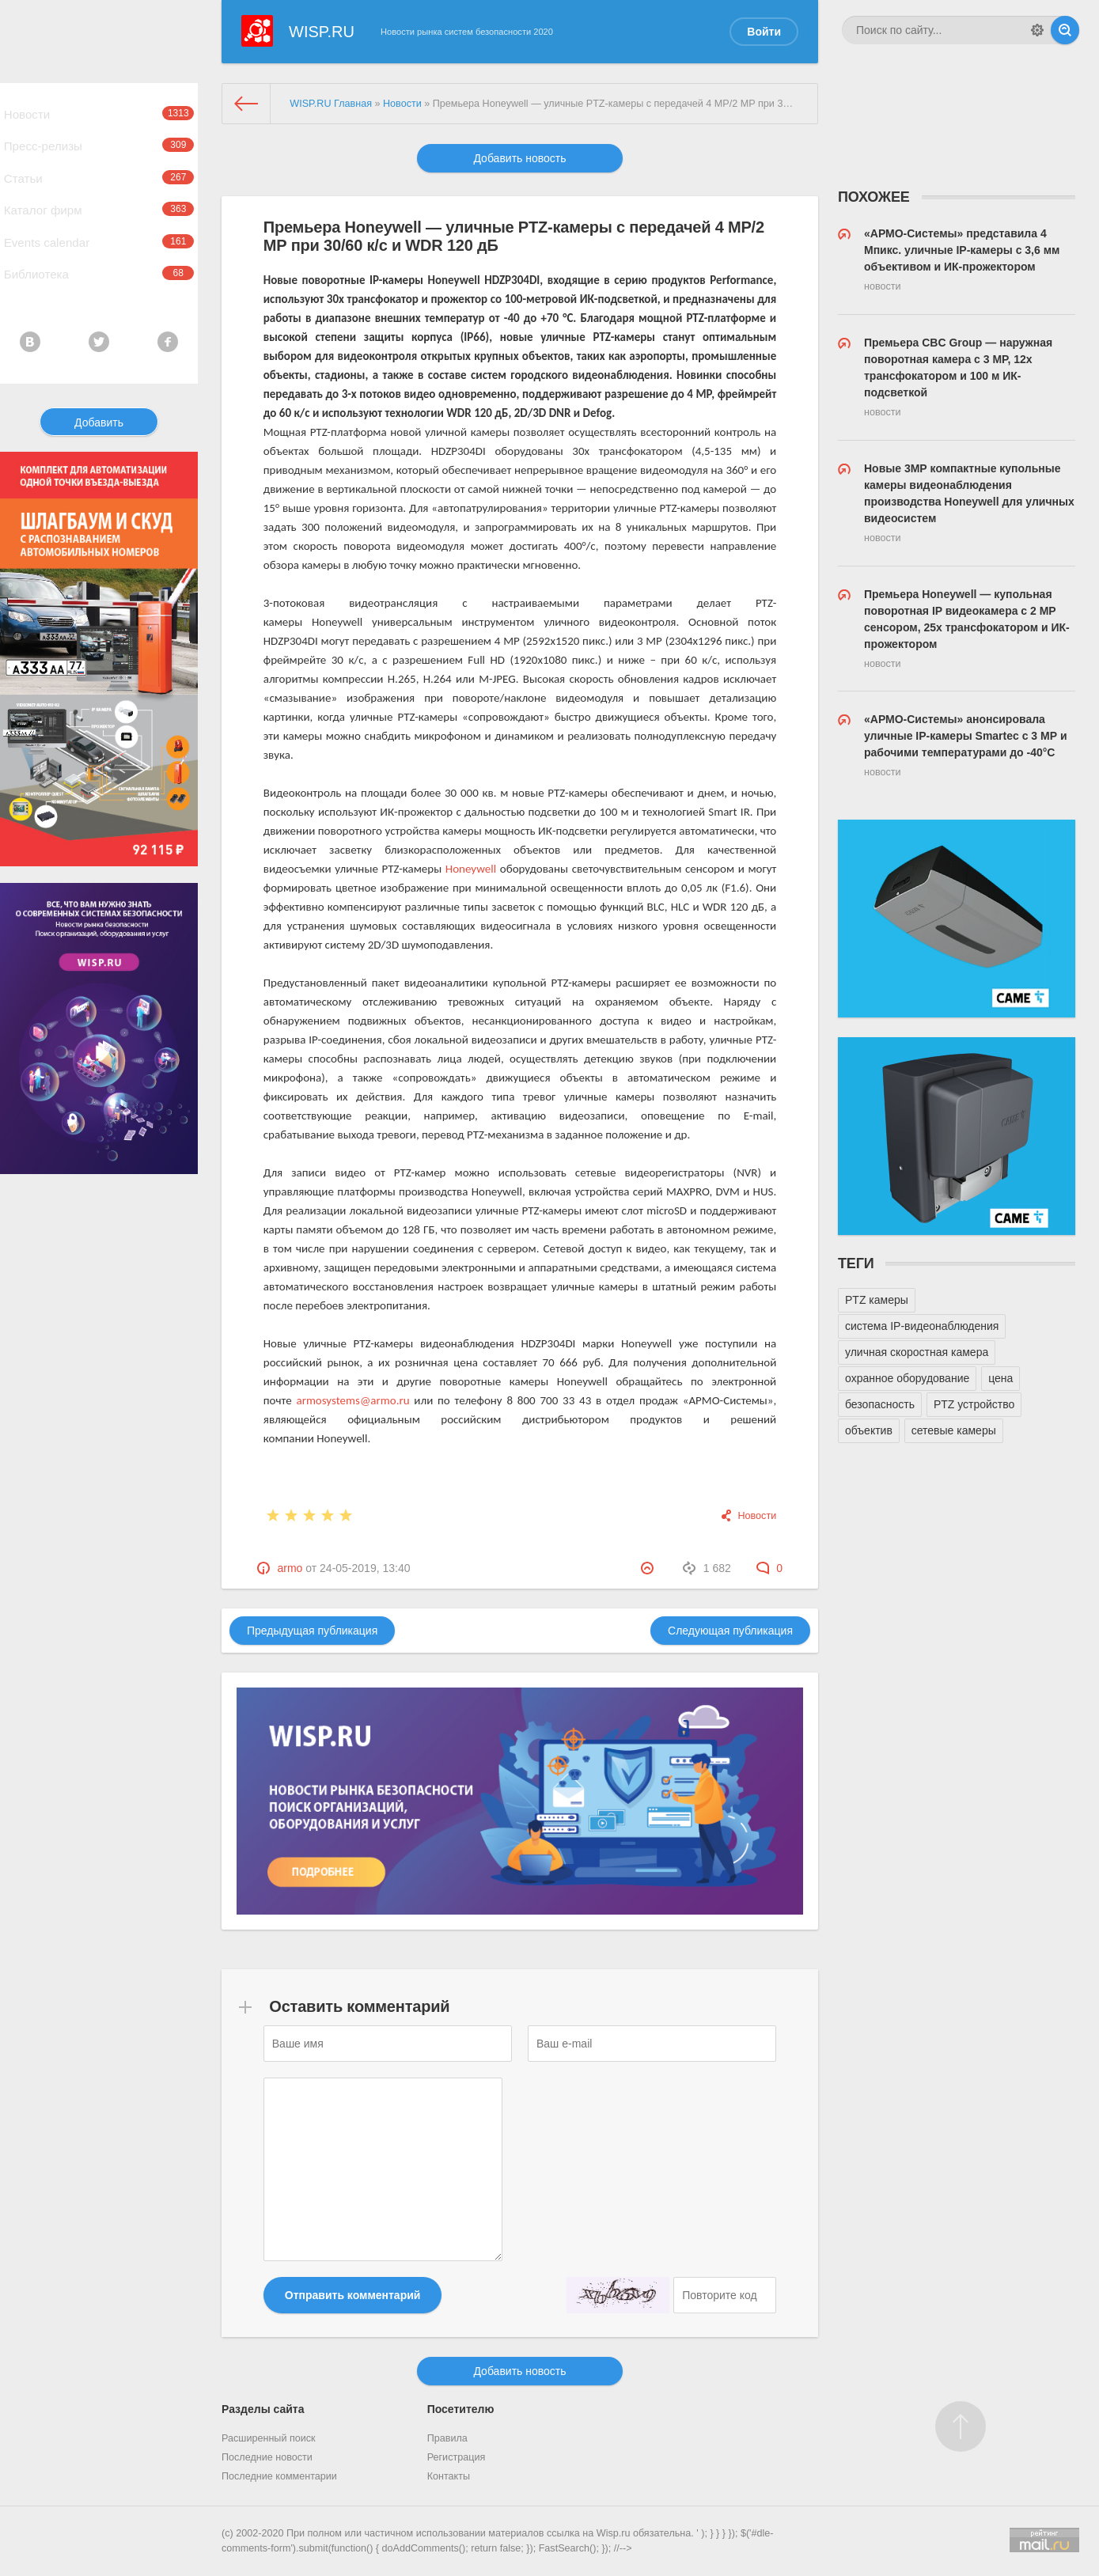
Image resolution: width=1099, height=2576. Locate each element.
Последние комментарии (279, 2476)
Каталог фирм (99, 239)
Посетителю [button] (461, 2409)
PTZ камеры (876, 1300)
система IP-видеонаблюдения (922, 1326)
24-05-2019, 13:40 (365, 1568)
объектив (868, 1430)
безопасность (880, 1404)
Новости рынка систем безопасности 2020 (467, 31)
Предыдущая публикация (312, 1630)
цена (1000, 1378)
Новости (99, 118)
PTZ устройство (974, 1404)
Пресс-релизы (99, 158)
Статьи (99, 198)
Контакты (448, 2476)
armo (289, 1568)
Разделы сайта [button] (263, 2409)
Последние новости (267, 2457)
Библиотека (99, 320)
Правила (447, 2438)
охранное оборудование (907, 1378)
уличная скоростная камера (916, 1352)
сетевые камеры (953, 1430)
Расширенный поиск (269, 2438)
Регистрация (456, 2457)
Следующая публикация (730, 1630)
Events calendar (99, 279)
